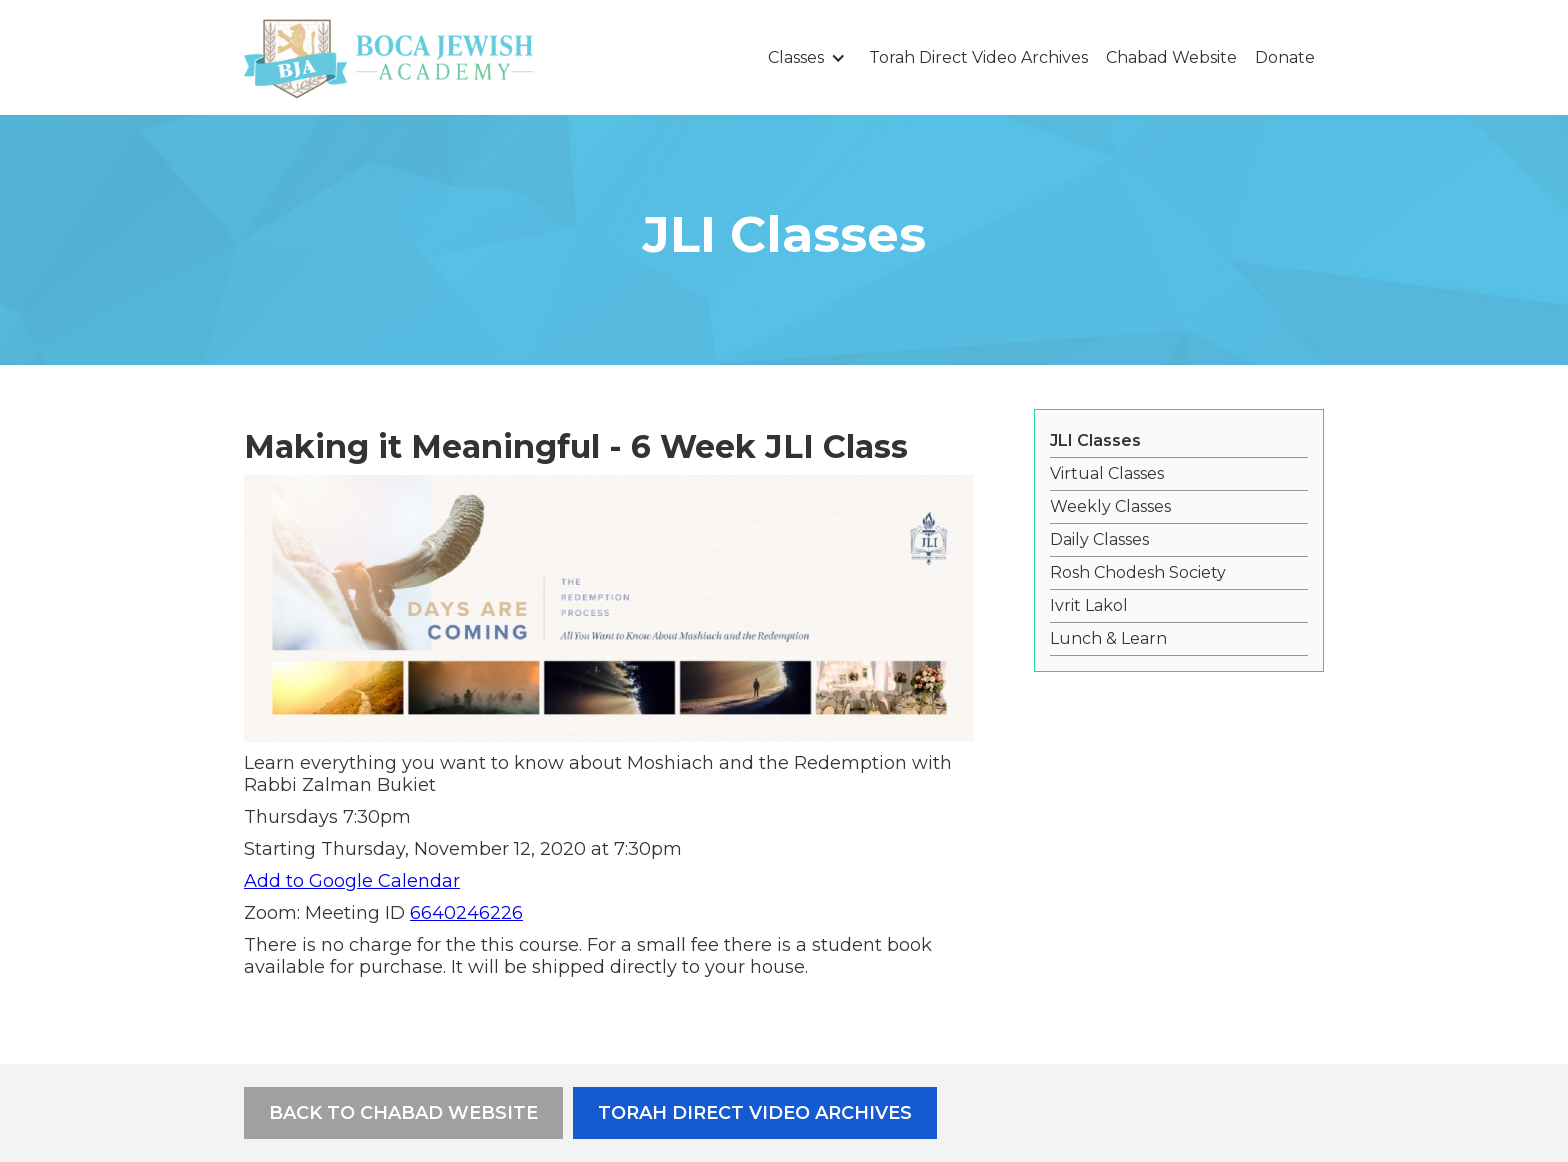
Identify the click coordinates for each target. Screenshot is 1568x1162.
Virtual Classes (1107, 473)
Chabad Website (1171, 57)
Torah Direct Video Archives (978, 57)
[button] (809, 58)
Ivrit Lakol (1089, 605)
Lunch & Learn (1108, 638)
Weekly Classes (1110, 506)
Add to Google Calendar (352, 881)
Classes (796, 57)
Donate (1285, 57)
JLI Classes (1095, 440)
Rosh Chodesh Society (1138, 572)
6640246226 (466, 913)
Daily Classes (1099, 539)
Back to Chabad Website (403, 1113)
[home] (389, 57)
